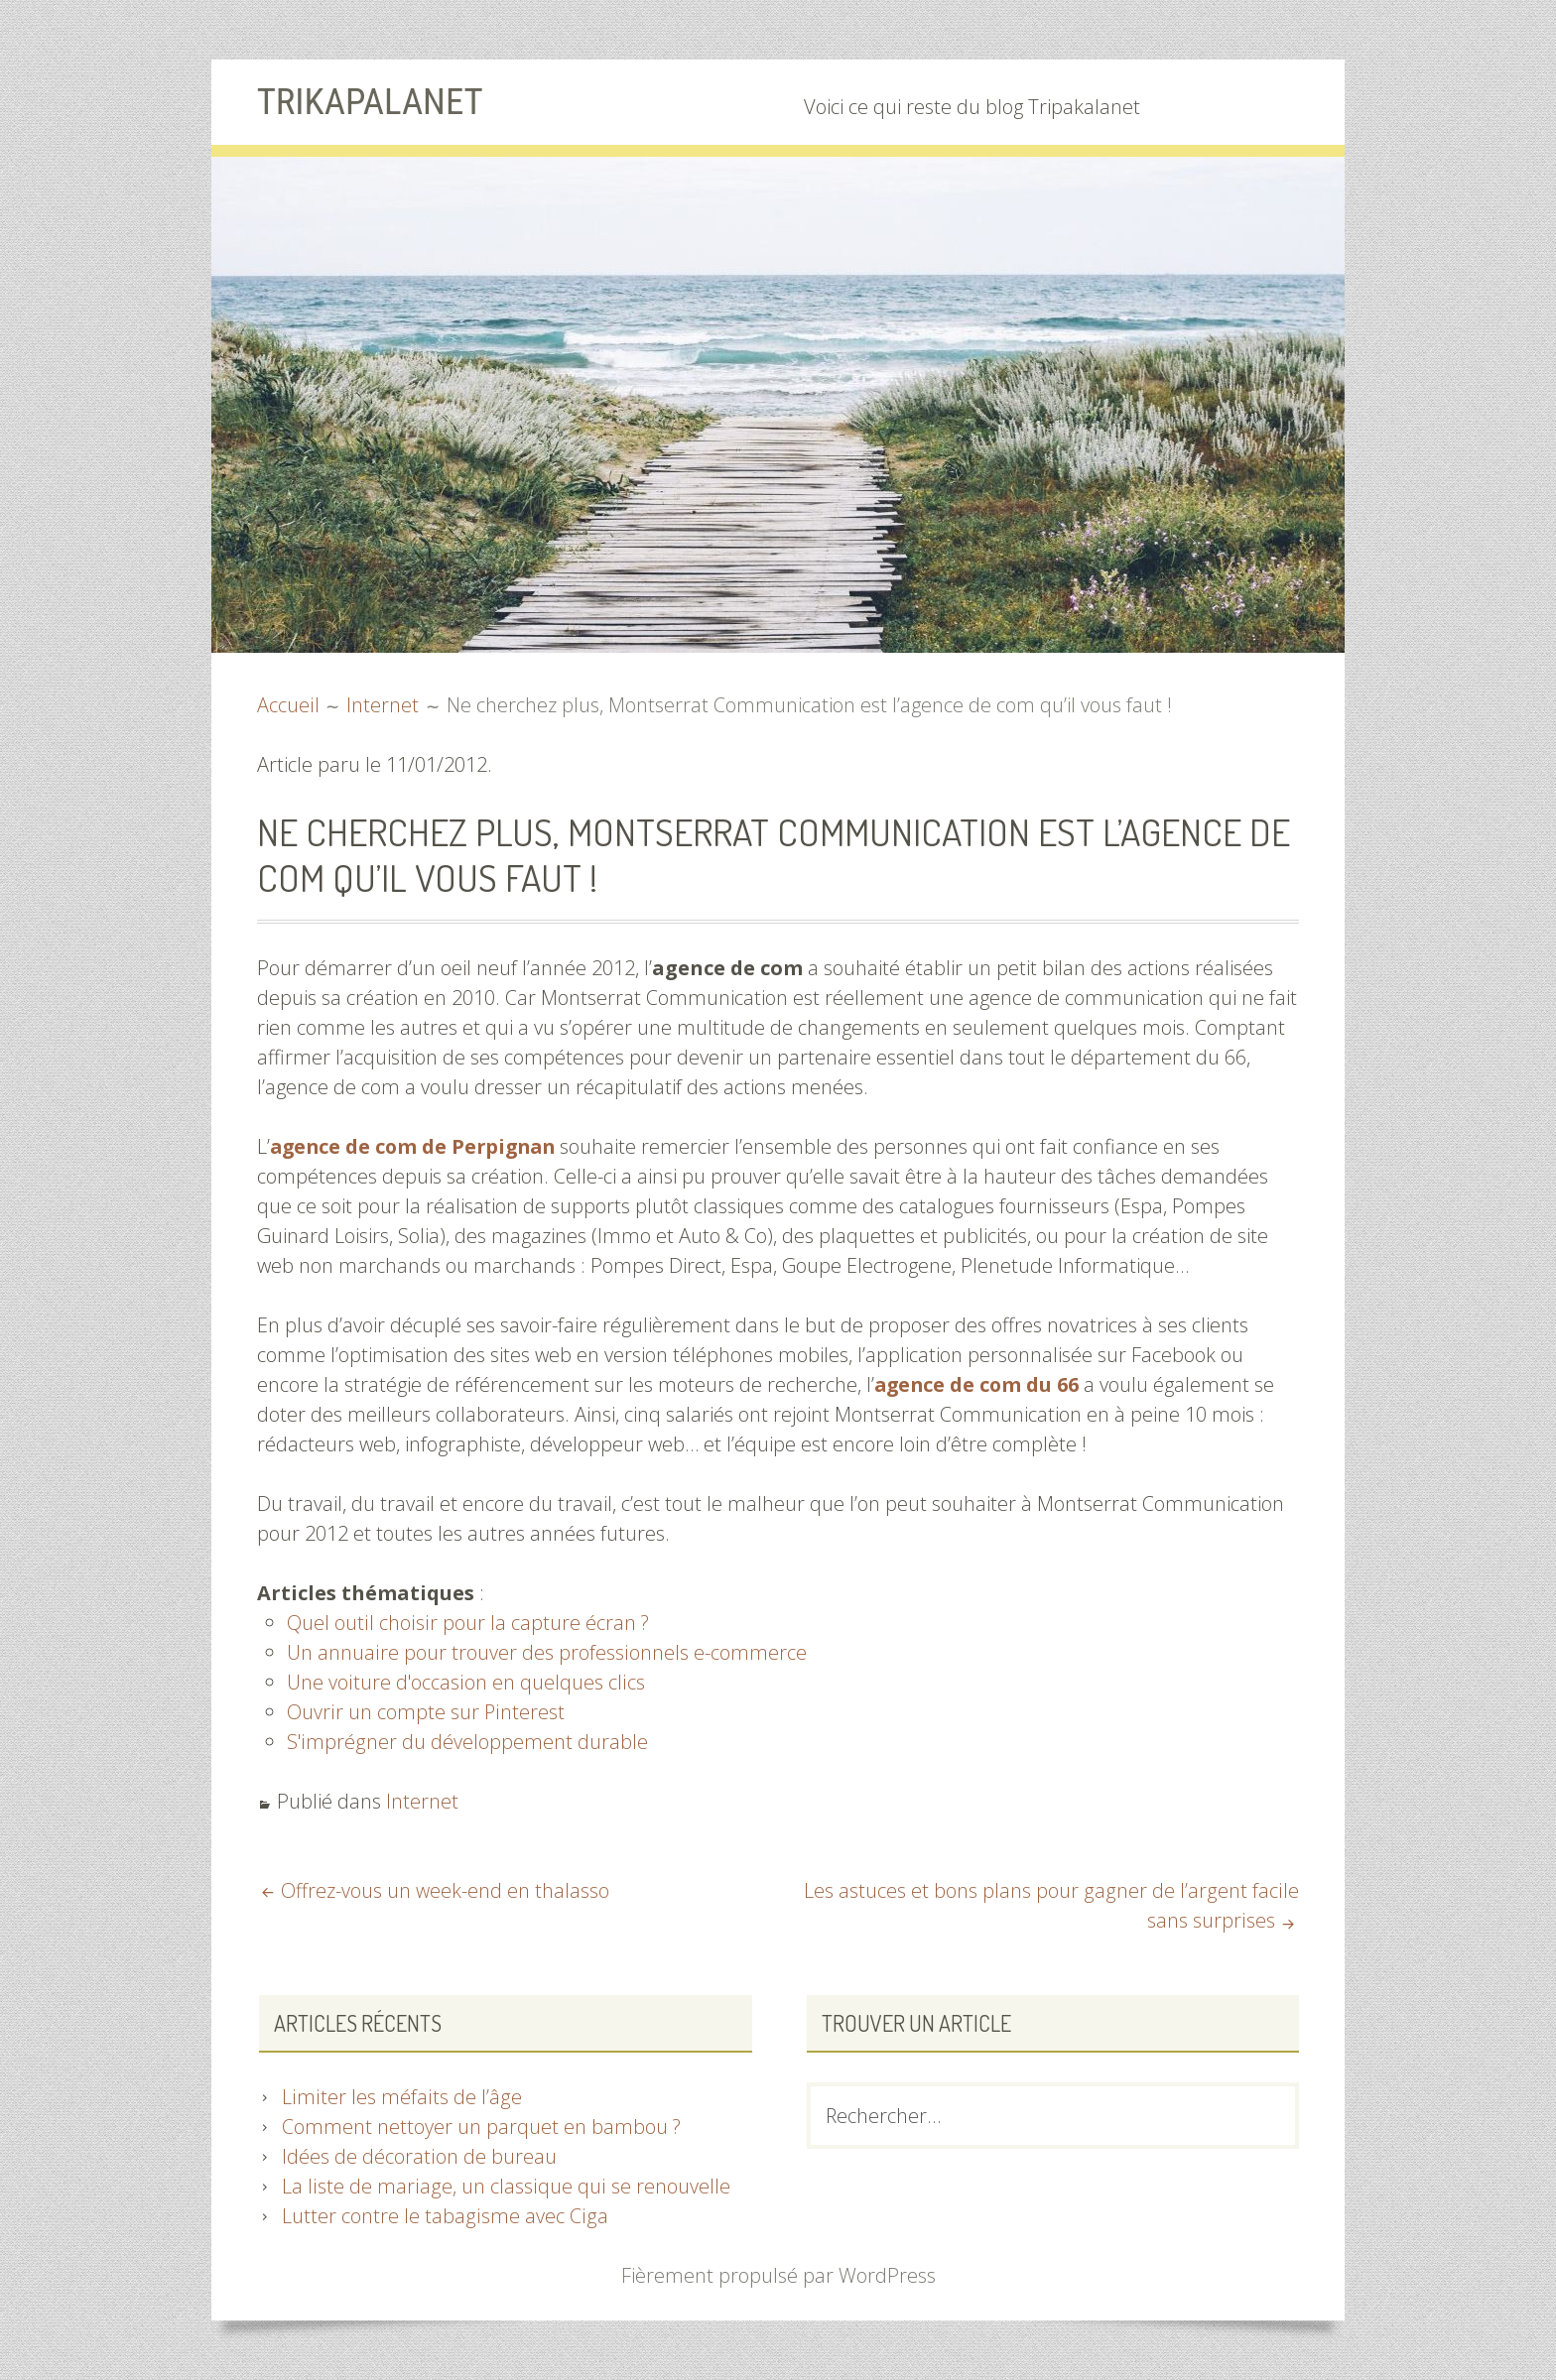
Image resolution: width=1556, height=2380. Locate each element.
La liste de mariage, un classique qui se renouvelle (503, 2186)
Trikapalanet (373, 101)
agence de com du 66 (978, 1384)
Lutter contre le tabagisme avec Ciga (443, 2215)
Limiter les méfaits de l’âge (400, 2096)
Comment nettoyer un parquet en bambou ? (482, 2126)
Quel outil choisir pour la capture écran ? (467, 1622)
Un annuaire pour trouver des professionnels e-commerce (546, 1652)
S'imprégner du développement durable (467, 1741)
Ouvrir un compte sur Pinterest (425, 1711)
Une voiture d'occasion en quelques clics (465, 1682)
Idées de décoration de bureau (419, 2156)
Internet (422, 1801)
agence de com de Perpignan (417, 1146)
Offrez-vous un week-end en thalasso (445, 1890)
